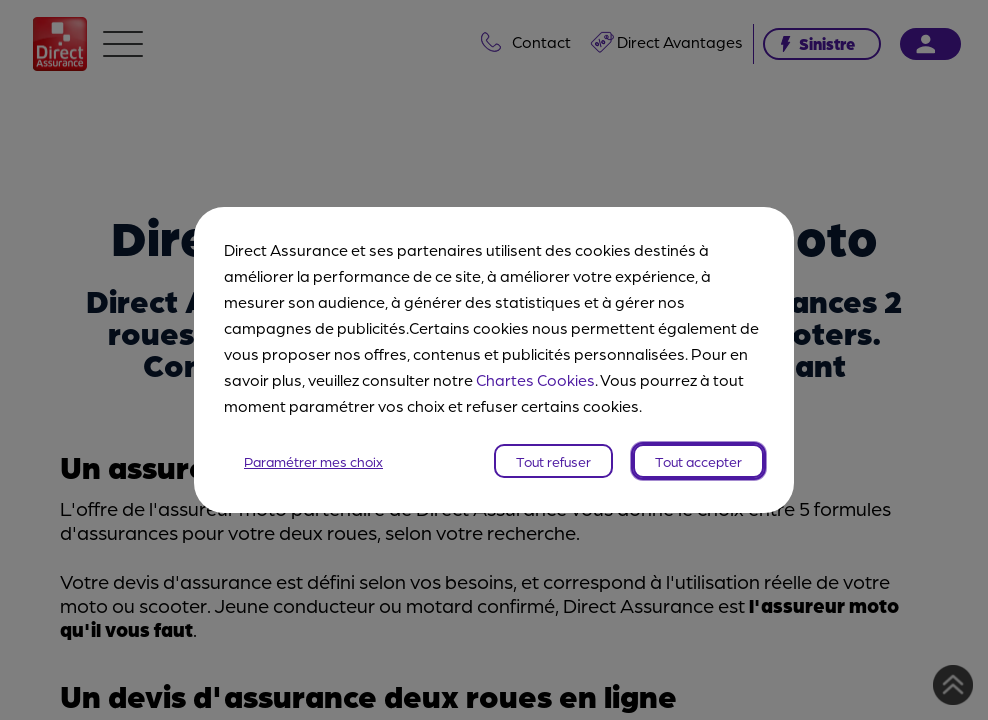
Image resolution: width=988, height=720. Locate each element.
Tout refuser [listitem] (553, 461)
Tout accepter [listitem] (698, 461)
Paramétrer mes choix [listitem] (313, 461)
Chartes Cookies (535, 379)
